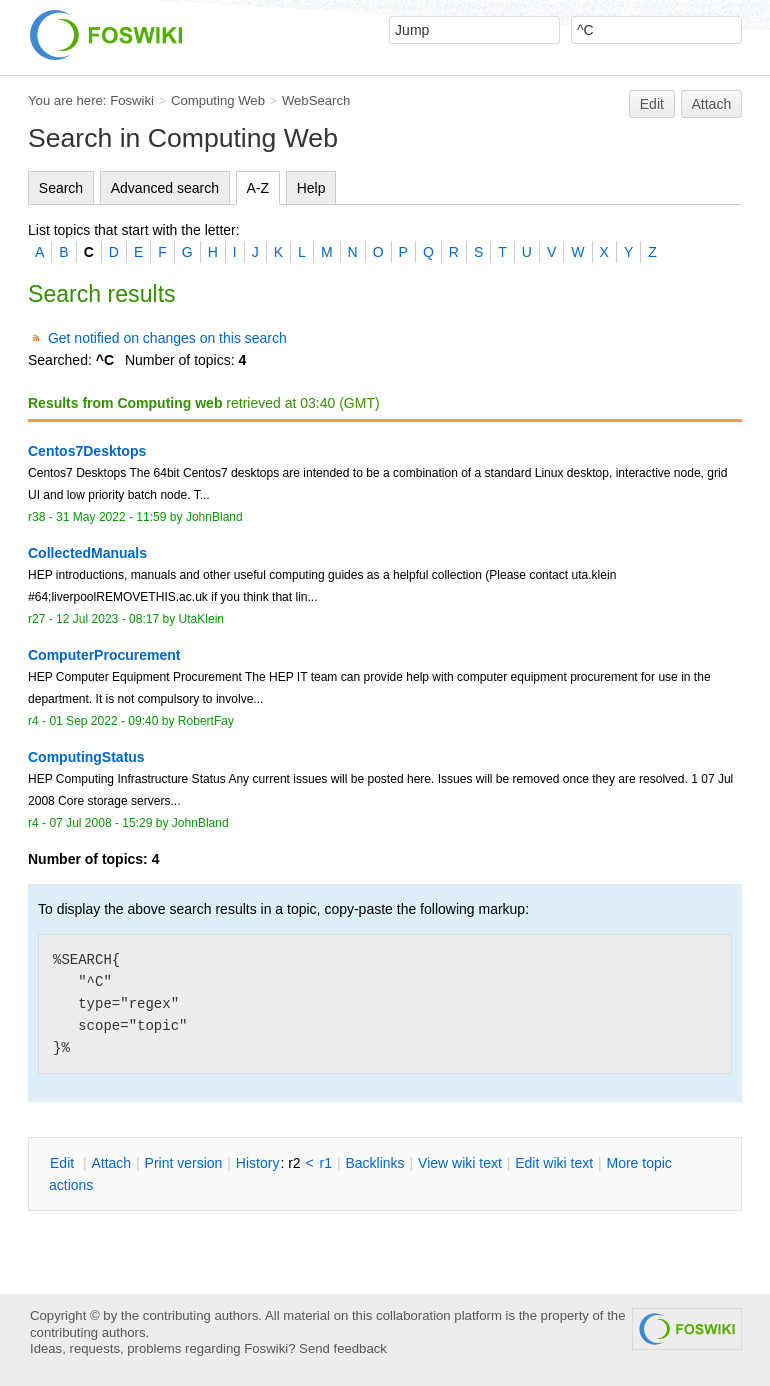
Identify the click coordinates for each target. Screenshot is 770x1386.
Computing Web (218, 100)
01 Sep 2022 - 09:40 (103, 721)
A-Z (258, 188)
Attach (712, 104)
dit (64, 1163)
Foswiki (132, 100)
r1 (326, 1163)
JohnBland (214, 517)
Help (311, 188)
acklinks (374, 1163)
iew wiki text (460, 1163)
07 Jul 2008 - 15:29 (100, 823)
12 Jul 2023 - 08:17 (107, 619)
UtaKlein (201, 619)
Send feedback (343, 1348)
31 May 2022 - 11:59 (111, 517)
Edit (652, 104)
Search (61, 188)
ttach (111, 1163)
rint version (184, 1163)
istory (258, 1163)
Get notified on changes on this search (167, 338)
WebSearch (316, 100)
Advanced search (165, 188)
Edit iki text (554, 1163)
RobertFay (206, 721)
